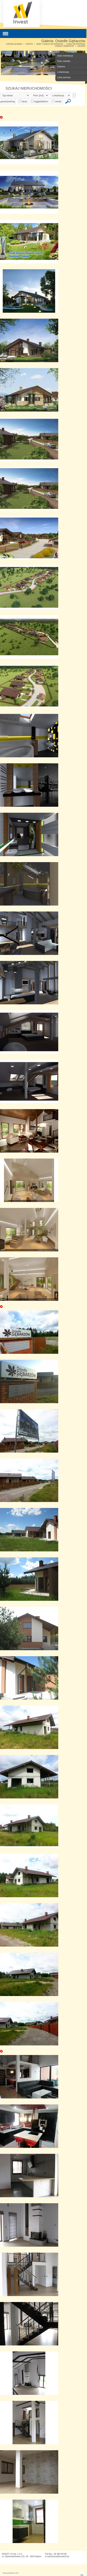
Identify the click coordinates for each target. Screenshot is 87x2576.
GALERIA (81, 46)
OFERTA (29, 44)
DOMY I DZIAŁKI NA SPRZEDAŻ (49, 44)
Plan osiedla (63, 61)
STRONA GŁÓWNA (14, 44)
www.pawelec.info (10, 2573)
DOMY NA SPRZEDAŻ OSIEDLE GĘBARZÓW (70, 45)
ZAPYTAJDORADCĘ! (82, 2574)
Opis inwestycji (65, 55)
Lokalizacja (63, 72)
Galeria (61, 66)
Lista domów (63, 77)
